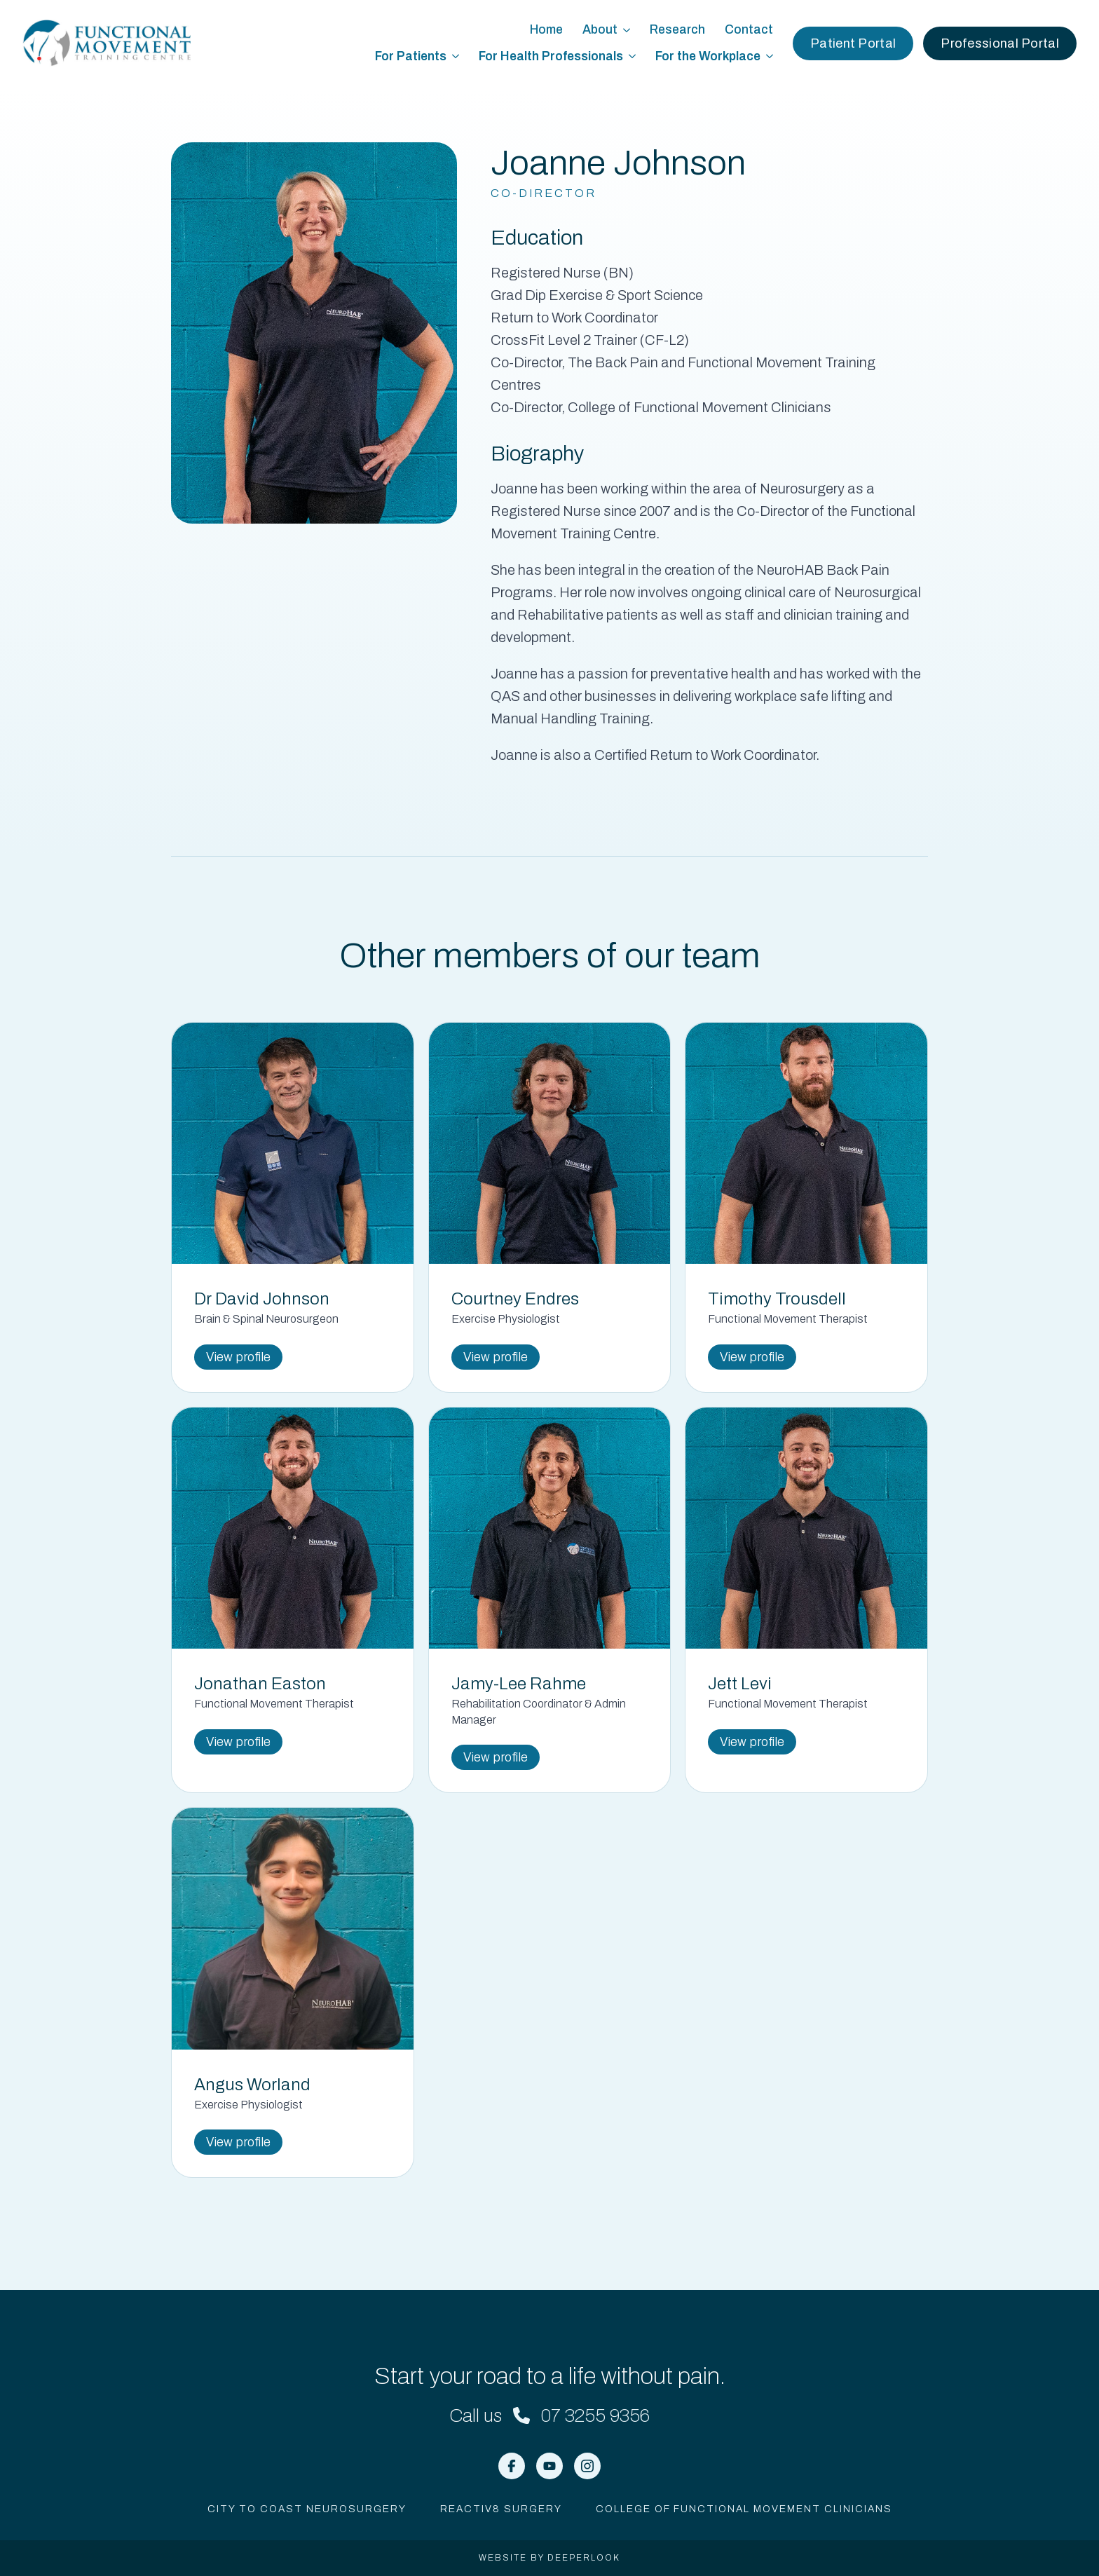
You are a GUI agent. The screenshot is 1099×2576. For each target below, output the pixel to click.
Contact (749, 29)
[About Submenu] (628, 30)
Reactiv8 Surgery (501, 2509)
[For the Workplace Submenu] (771, 56)
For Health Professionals (551, 56)
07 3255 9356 (595, 2415)
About (599, 29)
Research (677, 29)
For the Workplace (707, 56)
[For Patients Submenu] (457, 56)
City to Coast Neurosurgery (307, 2509)
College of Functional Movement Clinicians (744, 2509)
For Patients (410, 56)
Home (546, 29)
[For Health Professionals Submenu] (634, 56)
